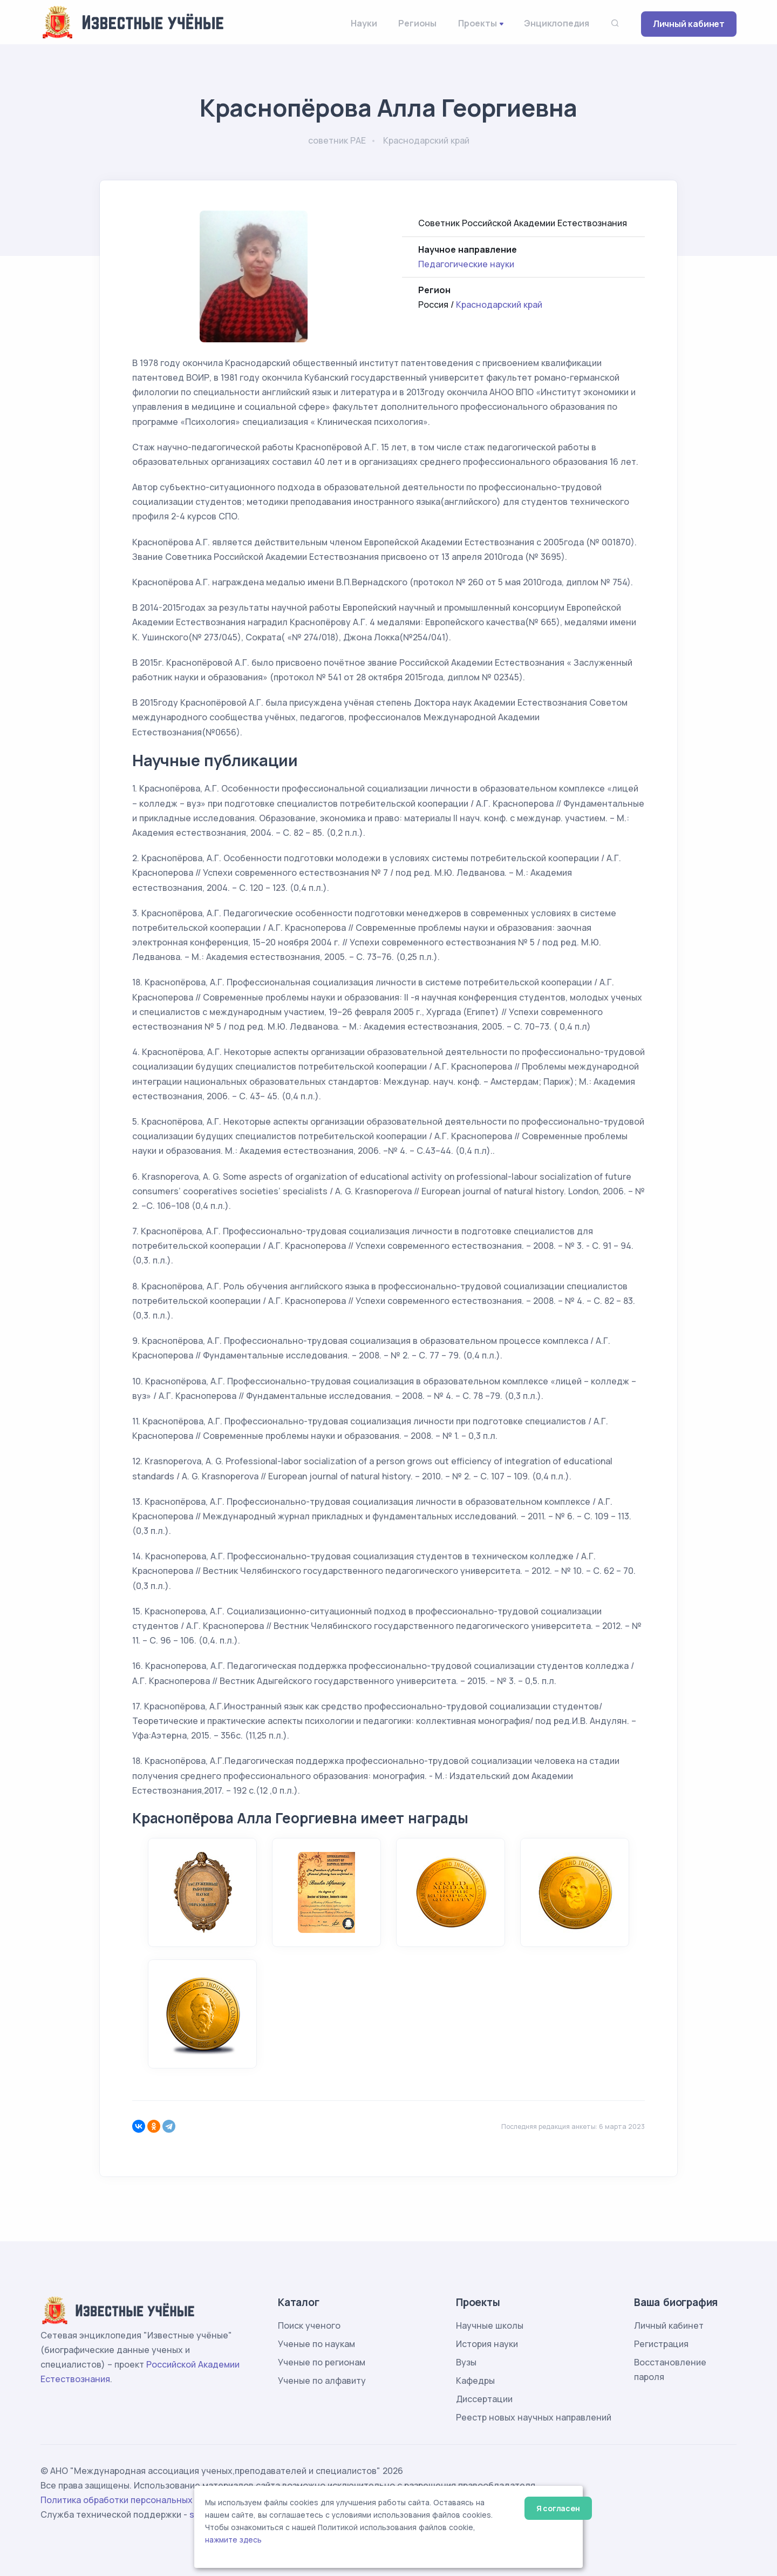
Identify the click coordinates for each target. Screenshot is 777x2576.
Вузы (466, 2362)
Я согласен (558, 2508)
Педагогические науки (466, 264)
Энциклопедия (556, 23)
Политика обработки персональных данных (133, 2500)
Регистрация (661, 2344)
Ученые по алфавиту (322, 2380)
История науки (487, 2344)
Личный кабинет (689, 24)
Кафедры (475, 2380)
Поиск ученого (309, 2325)
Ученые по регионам (321, 2362)
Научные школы (489, 2325)
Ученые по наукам (316, 2344)
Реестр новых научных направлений (533, 2417)
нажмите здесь (233, 2540)
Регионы (417, 23)
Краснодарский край (499, 304)
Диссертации (484, 2399)
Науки (364, 23)
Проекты (477, 23)
